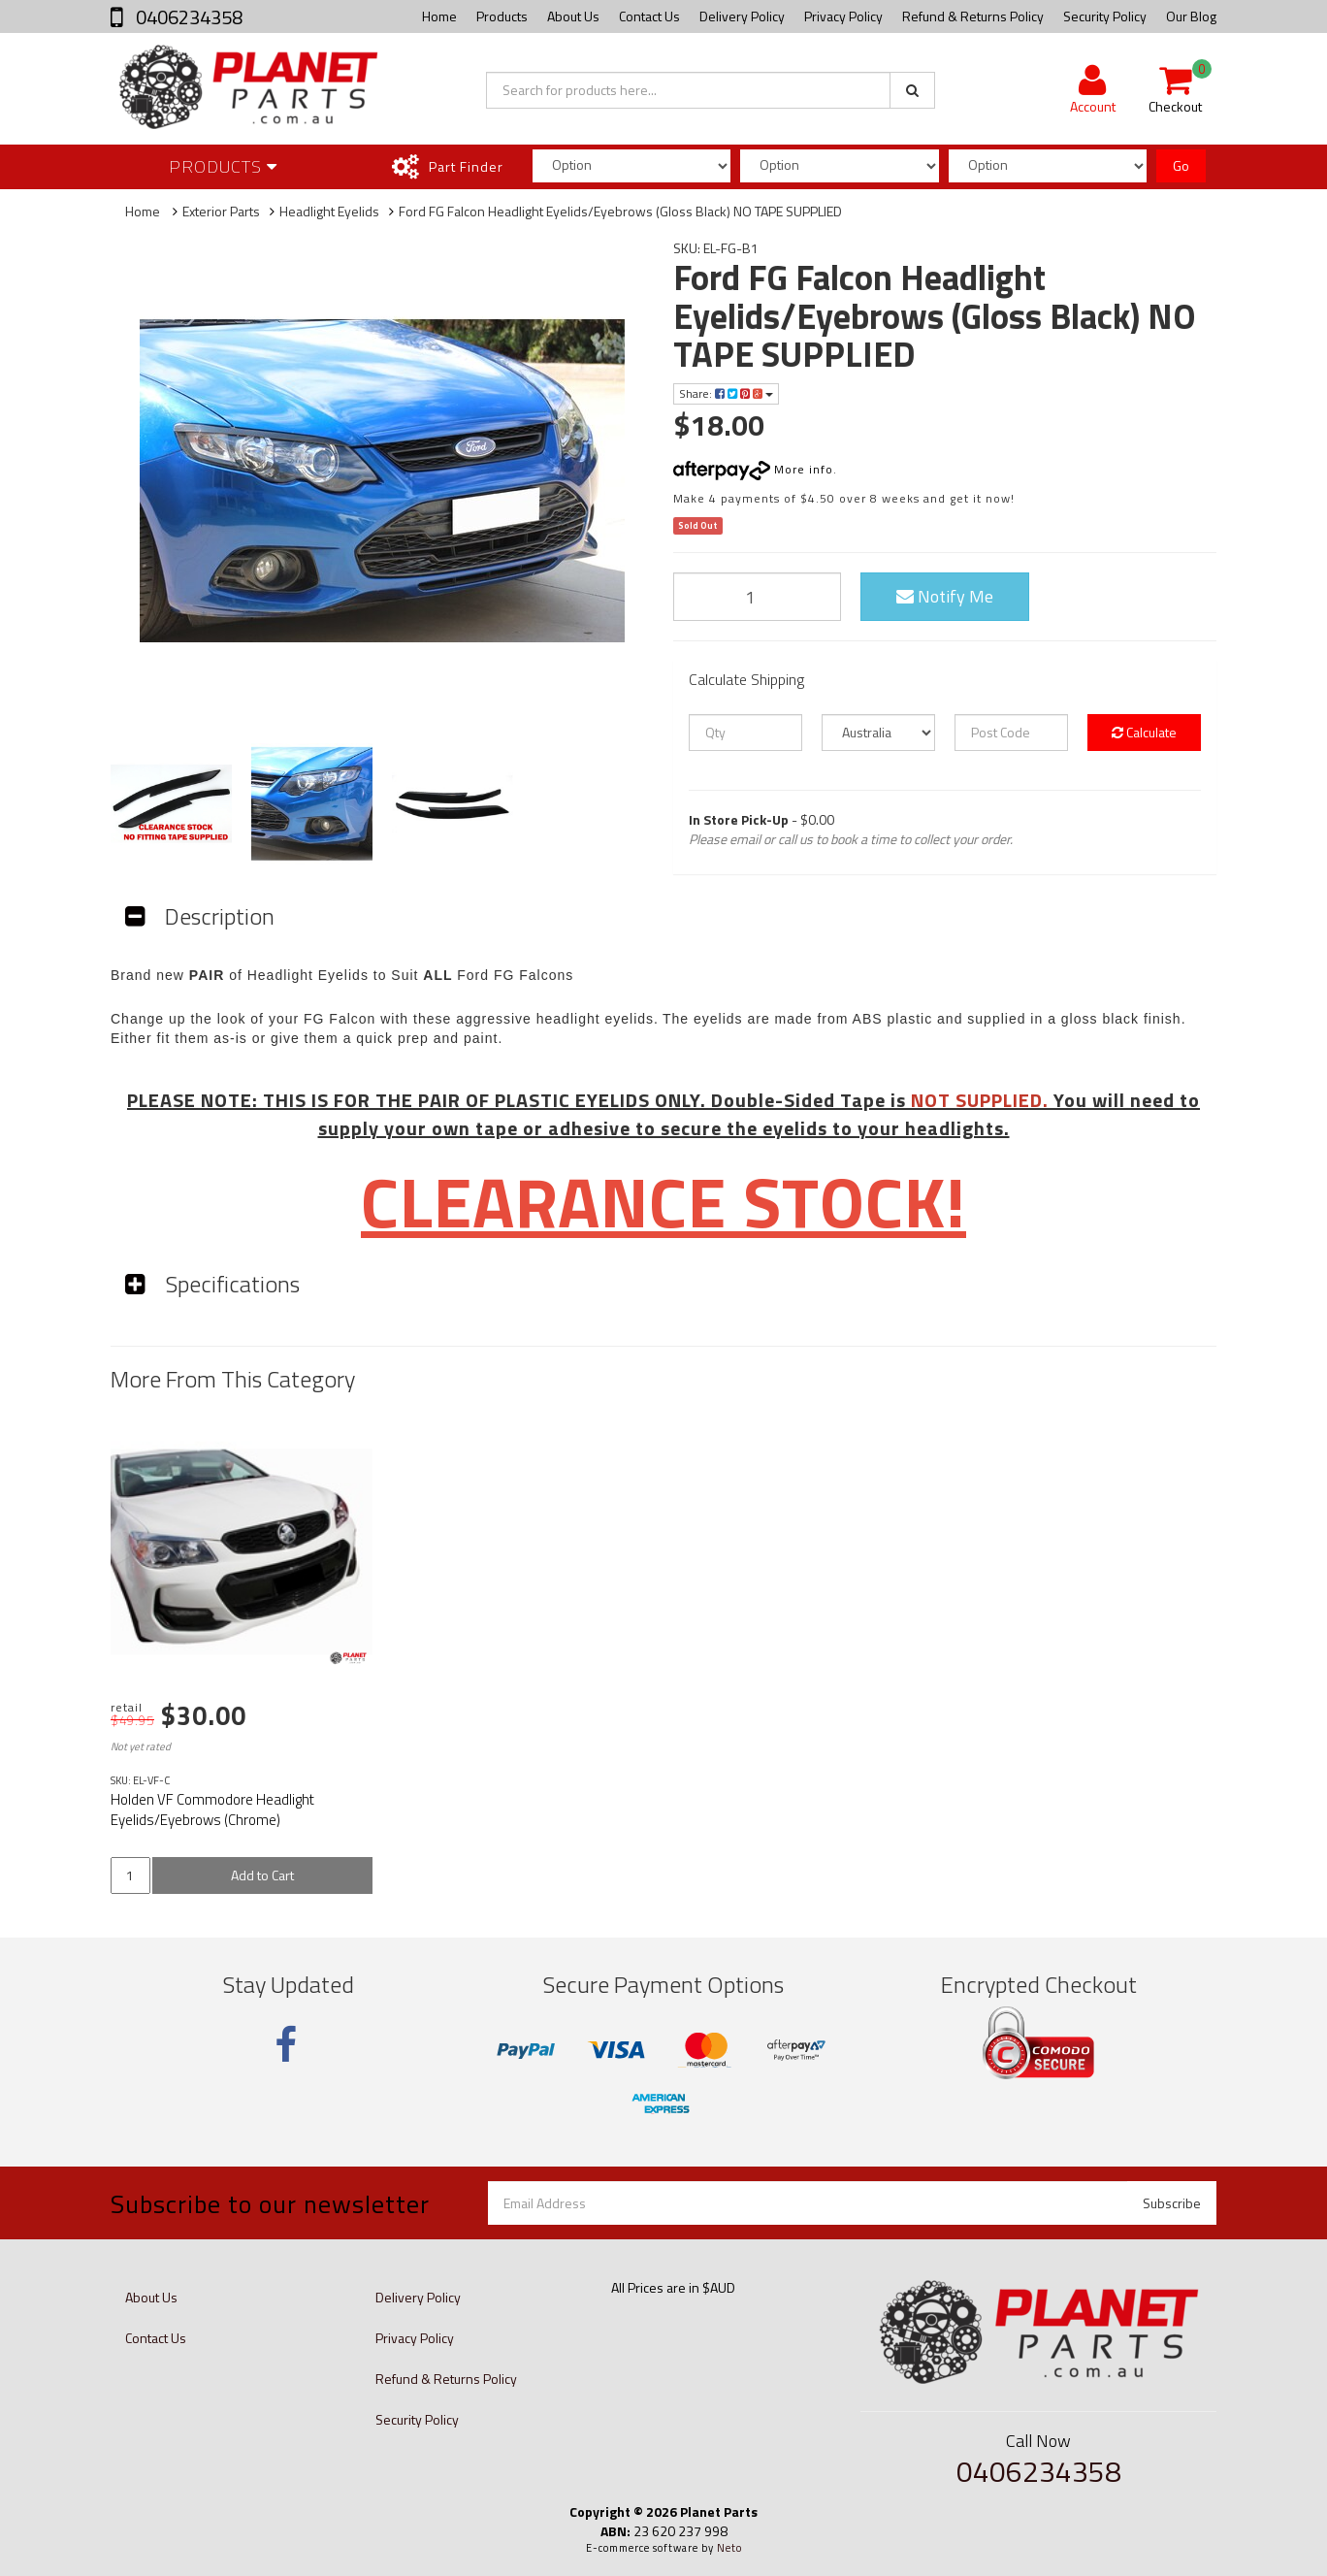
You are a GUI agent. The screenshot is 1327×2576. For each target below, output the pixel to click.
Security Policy (1105, 16)
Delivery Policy (742, 16)
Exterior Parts (221, 211)
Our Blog (1191, 16)
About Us (573, 16)
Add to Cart (262, 1875)
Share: (726, 393)
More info (753, 469)
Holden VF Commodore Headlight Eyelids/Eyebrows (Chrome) (212, 1809)
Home (439, 16)
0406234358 (187, 17)
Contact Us (649, 16)
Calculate (1144, 732)
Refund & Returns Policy (973, 16)
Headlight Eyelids (329, 211)
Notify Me (944, 596)
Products (502, 16)
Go (1181, 165)
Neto (729, 2548)
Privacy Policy (843, 16)
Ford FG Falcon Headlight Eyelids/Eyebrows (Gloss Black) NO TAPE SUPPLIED (620, 211)
